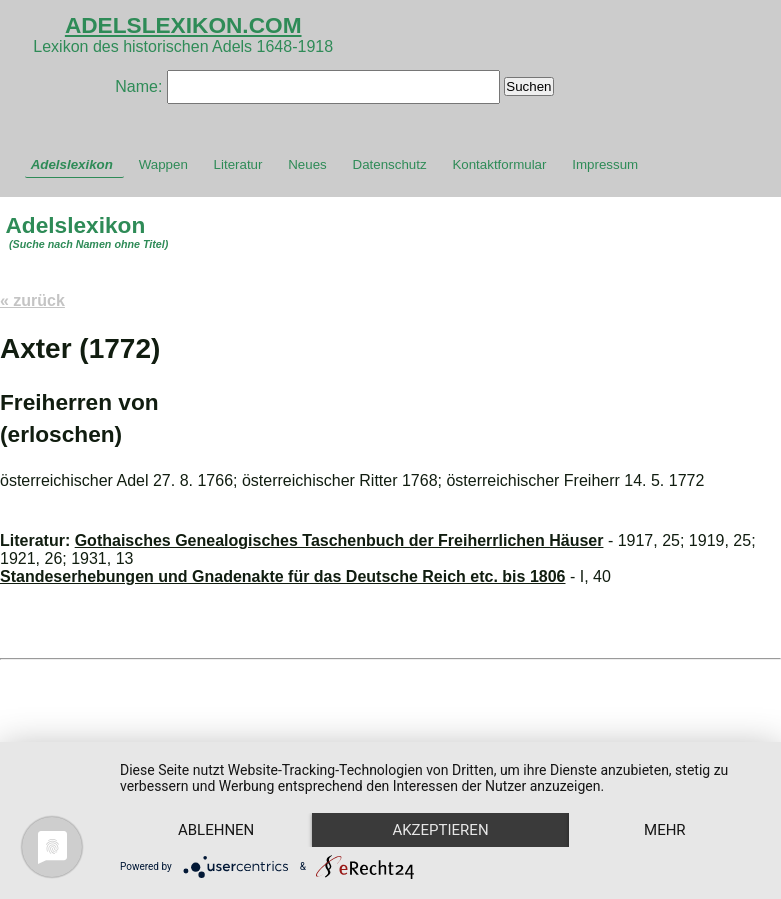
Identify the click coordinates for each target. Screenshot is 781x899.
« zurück (32, 300)
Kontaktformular (499, 164)
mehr (665, 830)
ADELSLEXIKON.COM (183, 25)
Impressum (605, 164)
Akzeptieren (440, 830)
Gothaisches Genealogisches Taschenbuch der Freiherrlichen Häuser (339, 540)
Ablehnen (216, 830)
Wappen (163, 164)
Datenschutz (390, 164)
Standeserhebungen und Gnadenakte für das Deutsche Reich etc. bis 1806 (283, 576)
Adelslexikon (72, 164)
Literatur (238, 164)
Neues (307, 164)
